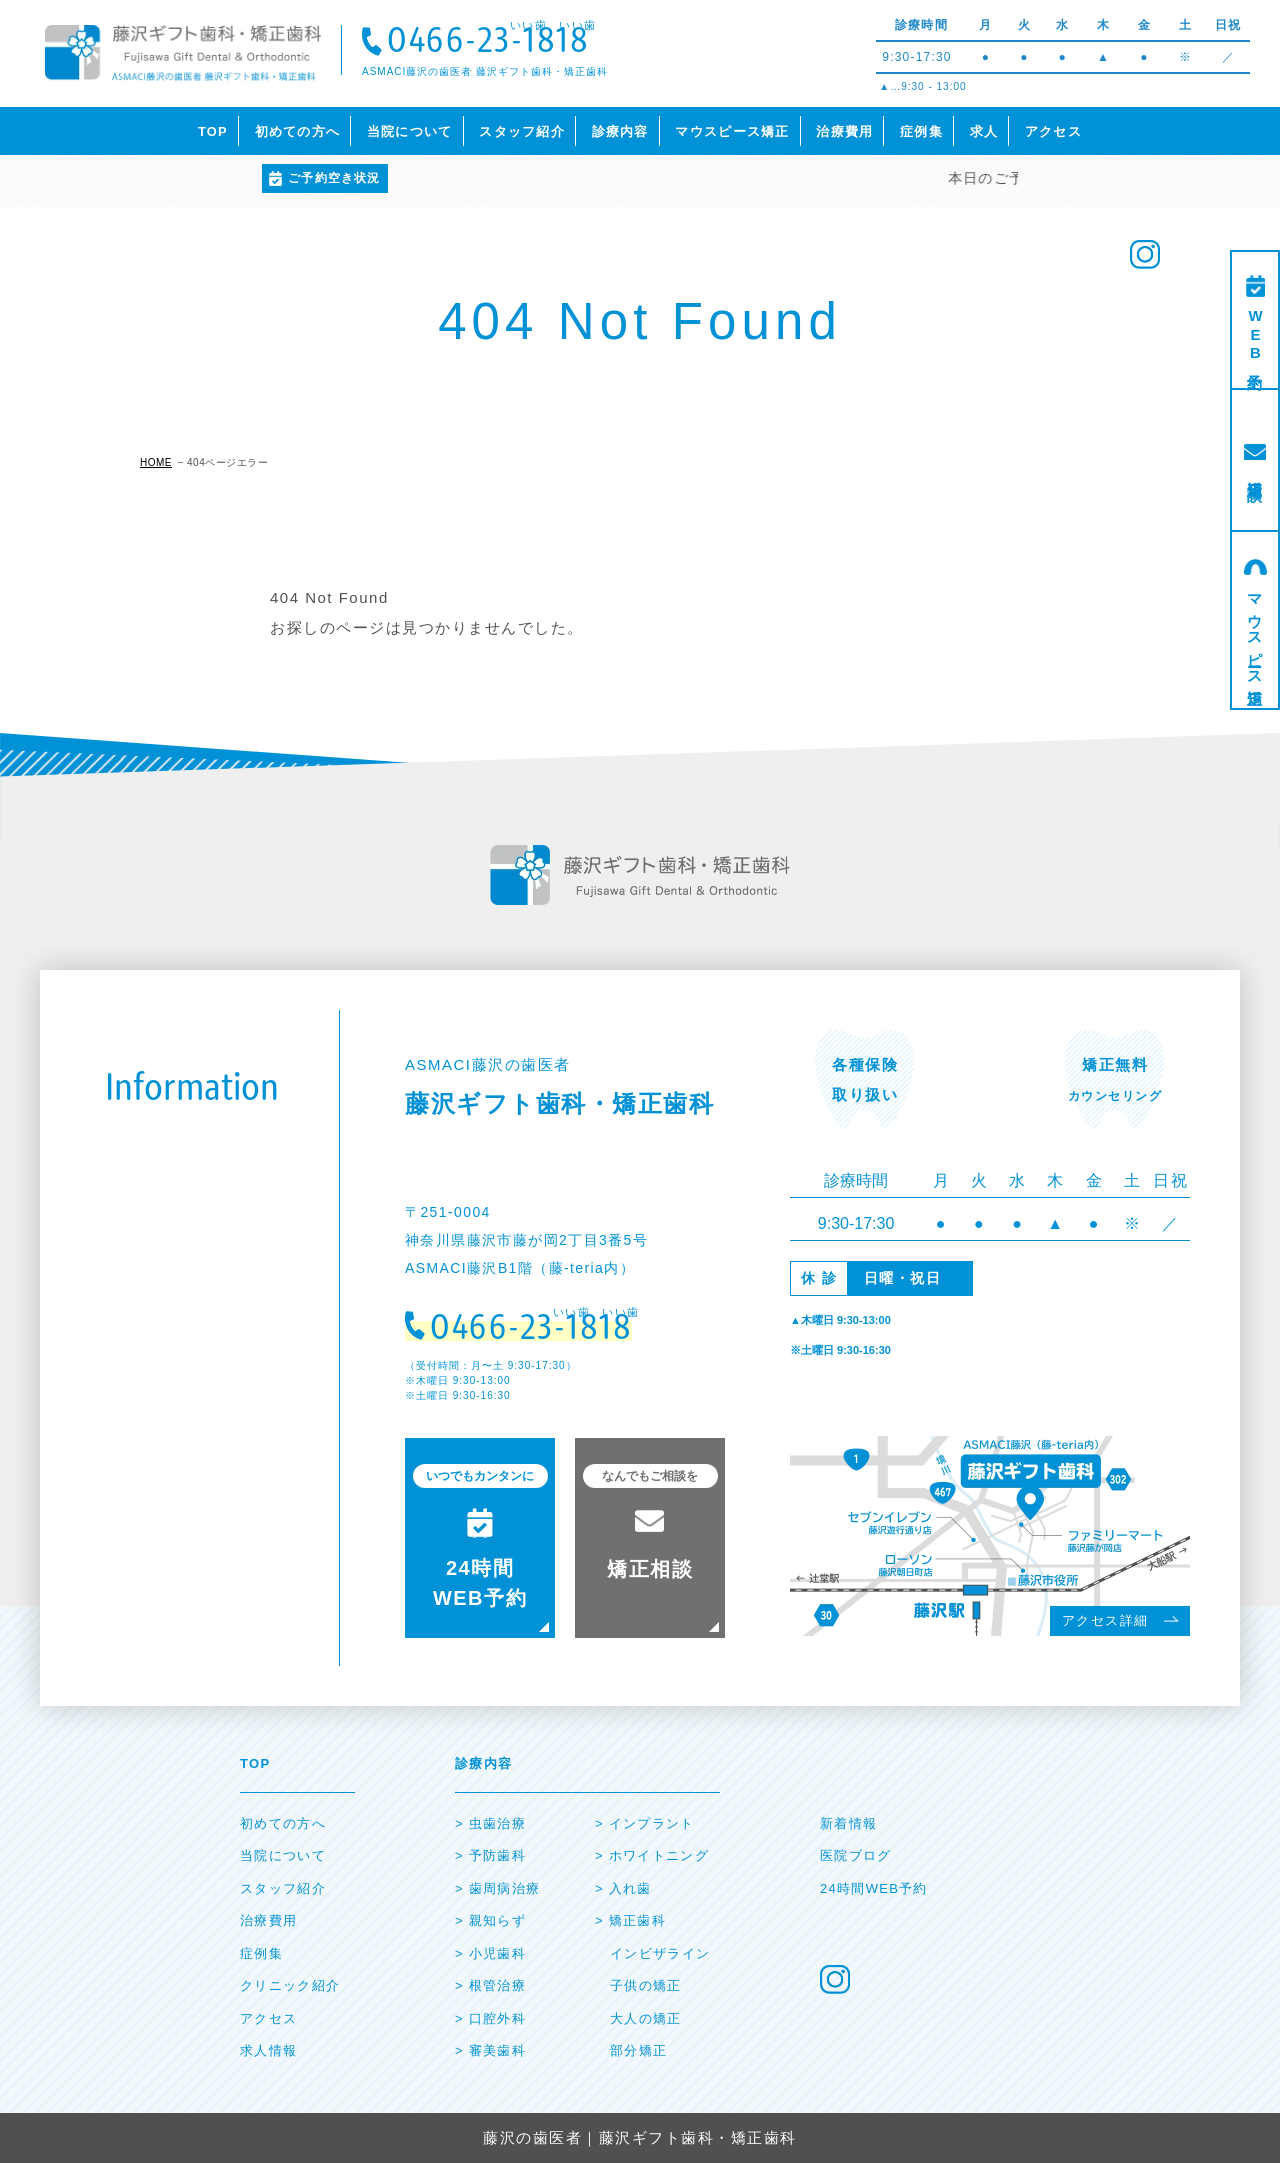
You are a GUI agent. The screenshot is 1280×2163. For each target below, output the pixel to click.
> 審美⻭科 (490, 2050)
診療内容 (620, 131)
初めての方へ (298, 131)
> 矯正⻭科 (630, 1920)
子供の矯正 (646, 1985)
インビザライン (660, 1953)
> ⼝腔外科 (490, 2018)
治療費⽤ (268, 1920)
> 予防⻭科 (490, 1855)
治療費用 (844, 131)
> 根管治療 (490, 1985)
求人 (984, 131)
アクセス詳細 (1105, 1620)
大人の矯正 (646, 2018)
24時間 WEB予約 (480, 1536)
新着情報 (848, 1823)
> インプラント (645, 1823)
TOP (213, 131)
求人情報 (268, 2050)
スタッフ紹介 (522, 131)
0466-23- (488, 42)
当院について (410, 131)
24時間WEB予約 (874, 1888)
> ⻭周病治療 (497, 1888)
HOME (156, 462)
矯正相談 (1255, 473)
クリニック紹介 (290, 1985)
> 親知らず (490, 1920)
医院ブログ (856, 1855)
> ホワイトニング (652, 1855)
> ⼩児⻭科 (490, 1953)
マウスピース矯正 (732, 131)
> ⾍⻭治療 (490, 1823)
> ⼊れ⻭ (623, 1888)
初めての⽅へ (283, 1823)
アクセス (1053, 131)
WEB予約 (1255, 336)
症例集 (921, 131)
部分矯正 (638, 2050)
